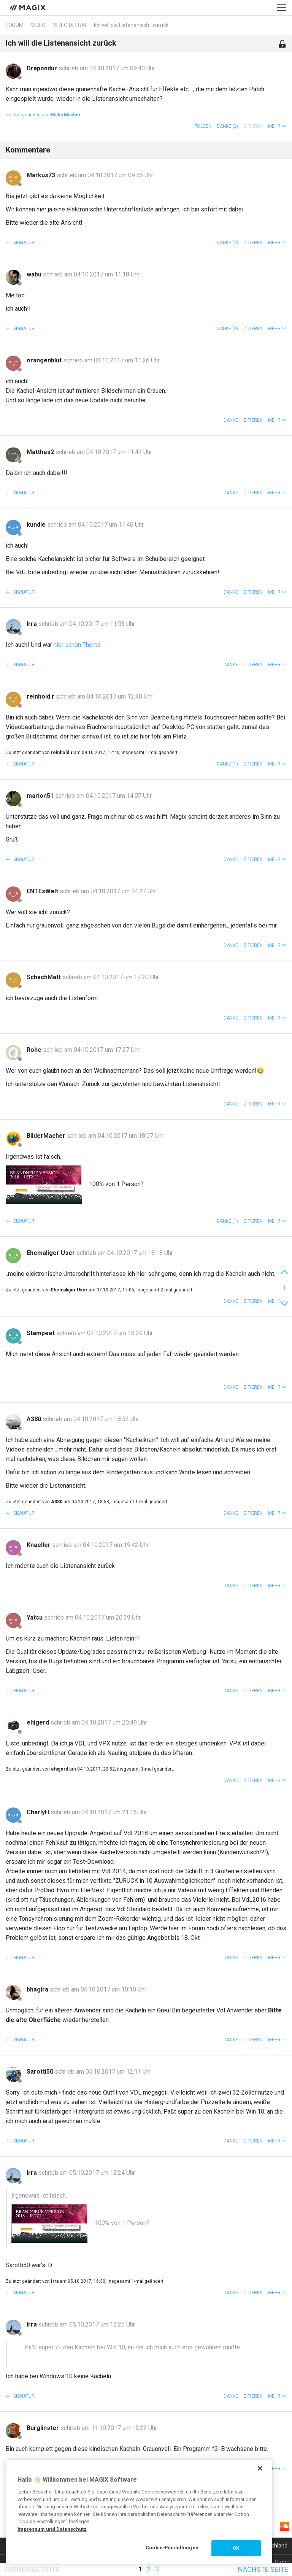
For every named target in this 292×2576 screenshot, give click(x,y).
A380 (35, 1419)
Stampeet (41, 1333)
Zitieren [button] (253, 242)
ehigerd (39, 1722)
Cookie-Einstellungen (172, 2548)
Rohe (35, 1049)
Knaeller (39, 1544)
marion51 (41, 795)
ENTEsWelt (43, 891)
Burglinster (43, 2427)
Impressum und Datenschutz (52, 2529)
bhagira (38, 1989)
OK (236, 2548)
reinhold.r (41, 696)
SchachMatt (44, 977)
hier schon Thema (77, 644)
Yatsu (35, 1617)
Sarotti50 (41, 2071)
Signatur (23, 242)
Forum (15, 25)
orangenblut (45, 360)
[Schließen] (260, 2468)
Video (38, 25)
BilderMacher (47, 1135)
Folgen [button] (203, 126)
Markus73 (42, 175)
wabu (35, 274)
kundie (37, 524)
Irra (32, 623)
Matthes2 (41, 452)
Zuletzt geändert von (43, 115)
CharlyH (39, 1812)
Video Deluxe (70, 25)
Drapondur (43, 68)
